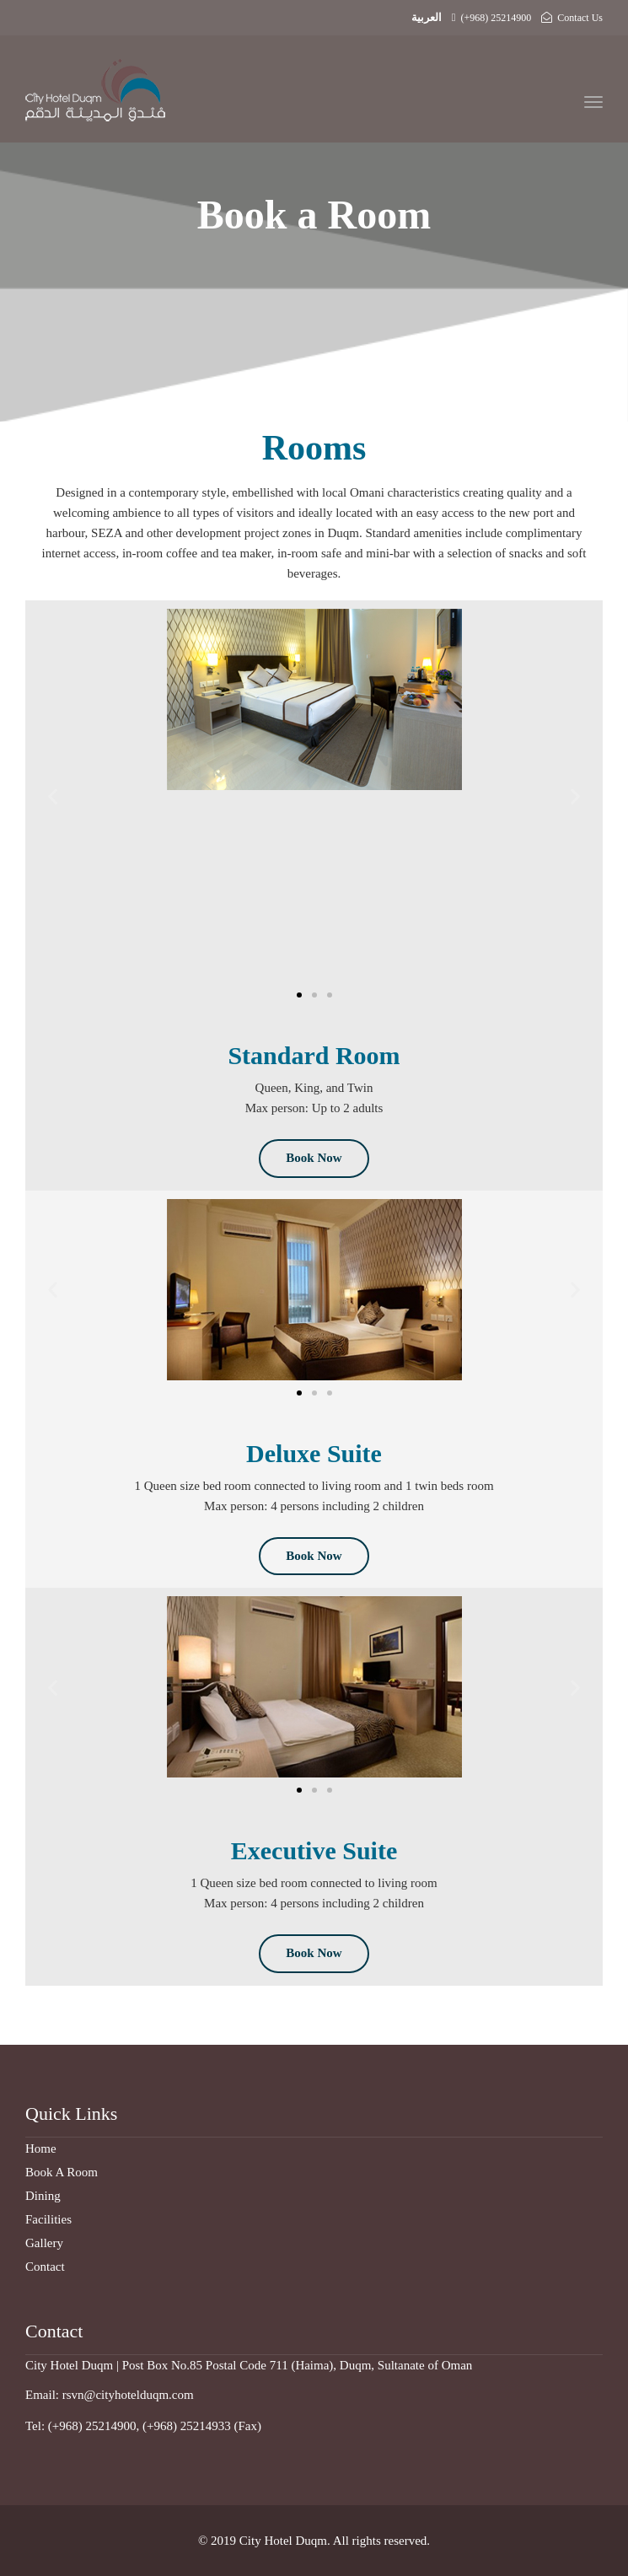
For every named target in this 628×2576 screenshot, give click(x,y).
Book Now (313, 1157)
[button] (52, 795)
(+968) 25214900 (492, 18)
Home (40, 2148)
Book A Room (61, 2172)
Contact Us (572, 18)
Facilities (48, 2219)
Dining (43, 2195)
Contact (45, 2266)
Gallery (44, 2243)
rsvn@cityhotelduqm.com (128, 2394)
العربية (426, 17)
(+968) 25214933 (186, 2426)
